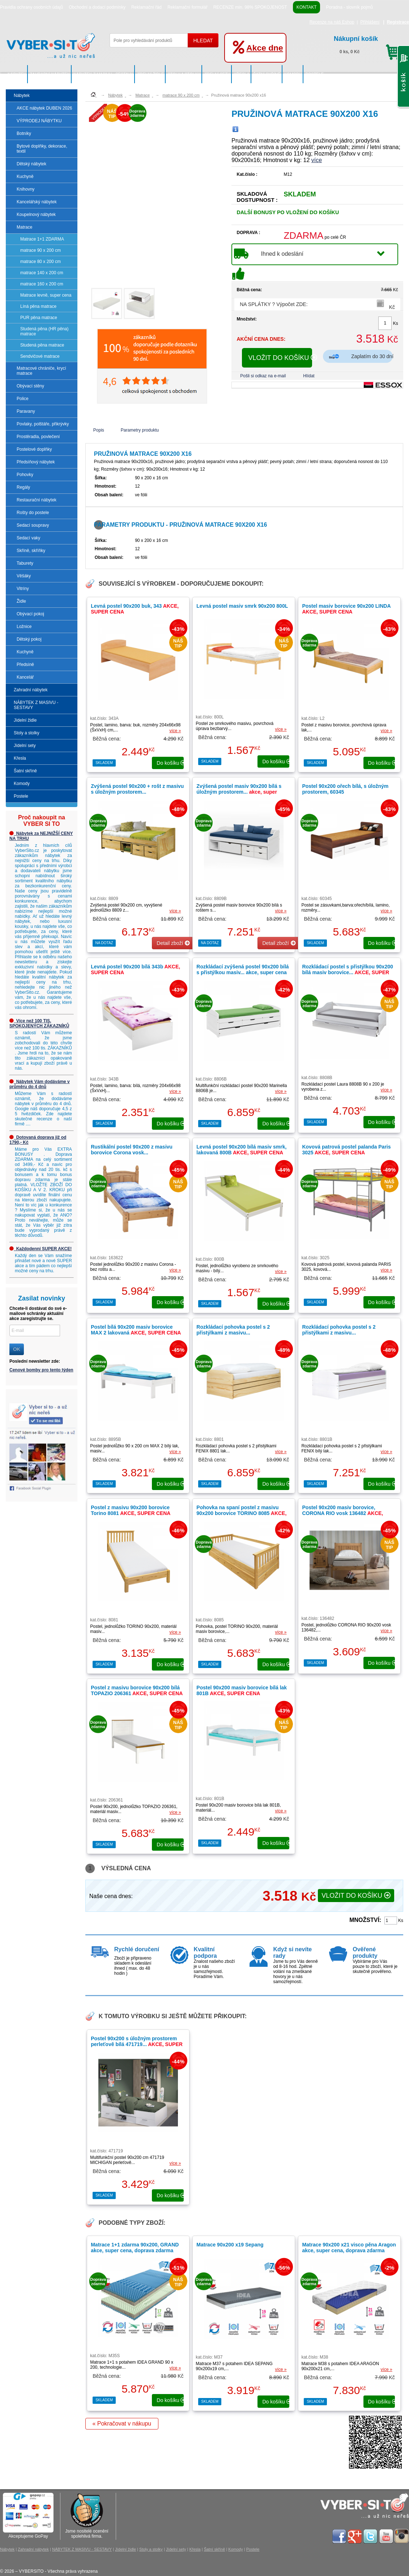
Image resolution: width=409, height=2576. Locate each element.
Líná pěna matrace (38, 306)
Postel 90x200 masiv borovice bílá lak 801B (241, 1690)
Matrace (24, 227)
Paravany (26, 411)
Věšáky (24, 575)
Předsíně (25, 664)
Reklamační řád (146, 7)
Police (23, 398)
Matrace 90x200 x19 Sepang (229, 2245)
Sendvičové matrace (40, 356)
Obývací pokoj (30, 613)
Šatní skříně (267, 74)
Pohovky (25, 474)
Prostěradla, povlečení (38, 436)
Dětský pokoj (29, 639)
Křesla (241, 74)
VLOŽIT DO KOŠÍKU (280, 357)
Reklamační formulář (187, 7)
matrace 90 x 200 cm (40, 250)
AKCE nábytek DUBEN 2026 (44, 108)
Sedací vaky (28, 537)
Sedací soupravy (33, 525)
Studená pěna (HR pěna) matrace (44, 331)
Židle (21, 601)
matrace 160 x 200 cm (41, 284)
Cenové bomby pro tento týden (41, 1369)
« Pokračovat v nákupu (121, 2423)
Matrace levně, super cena (45, 295)
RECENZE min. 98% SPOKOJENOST (250, 7)
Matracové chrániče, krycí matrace (41, 371)
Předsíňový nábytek (36, 461)
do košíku (170, 763)
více (316, 160)
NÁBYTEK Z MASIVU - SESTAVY (103, 74)
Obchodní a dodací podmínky (97, 7)
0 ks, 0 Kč (368, 43)
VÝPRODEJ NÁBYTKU (39, 120)
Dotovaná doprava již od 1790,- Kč (37, 1140)
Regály (23, 487)
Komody (293, 74)
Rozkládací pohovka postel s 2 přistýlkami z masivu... (233, 1330)
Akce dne (264, 47)
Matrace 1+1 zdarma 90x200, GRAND (135, 2247)
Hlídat (308, 375)
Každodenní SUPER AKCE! (40, 1248)
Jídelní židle (150, 74)
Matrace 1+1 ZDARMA (42, 239)
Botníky (24, 133)
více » (175, 730)
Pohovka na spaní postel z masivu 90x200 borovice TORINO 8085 (241, 1513)
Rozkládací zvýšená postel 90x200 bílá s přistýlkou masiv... (242, 969)
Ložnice (24, 626)
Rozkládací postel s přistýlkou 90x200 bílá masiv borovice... (347, 972)
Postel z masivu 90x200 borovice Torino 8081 (130, 1510)
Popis (98, 430)
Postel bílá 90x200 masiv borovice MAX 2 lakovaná (136, 1330)
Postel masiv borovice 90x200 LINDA (346, 609)
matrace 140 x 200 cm (41, 272)
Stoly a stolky (183, 74)
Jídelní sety (217, 74)
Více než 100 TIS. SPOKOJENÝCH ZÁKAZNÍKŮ (39, 1023)
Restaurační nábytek (36, 499)
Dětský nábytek (31, 163)
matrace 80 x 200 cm (40, 261)
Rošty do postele (33, 512)
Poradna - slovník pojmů (349, 7)
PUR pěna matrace (38, 317)
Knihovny (25, 189)
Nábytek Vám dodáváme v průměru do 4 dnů (39, 1084)
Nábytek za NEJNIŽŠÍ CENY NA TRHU (41, 836)
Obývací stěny (30, 386)
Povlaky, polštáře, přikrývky (43, 423)
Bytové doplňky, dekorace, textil (42, 149)
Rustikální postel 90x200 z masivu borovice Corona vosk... (131, 1149)
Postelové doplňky (34, 449)
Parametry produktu (140, 430)
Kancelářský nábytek (37, 201)
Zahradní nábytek (50, 74)
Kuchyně (25, 176)
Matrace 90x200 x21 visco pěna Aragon (349, 2247)
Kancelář (25, 677)
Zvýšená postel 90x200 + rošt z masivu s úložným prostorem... (137, 789)
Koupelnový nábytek (36, 214)
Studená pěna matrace (42, 345)
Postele (314, 74)
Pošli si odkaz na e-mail (263, 375)
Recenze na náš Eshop (332, 22)
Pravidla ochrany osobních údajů (31, 7)
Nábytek (17, 74)
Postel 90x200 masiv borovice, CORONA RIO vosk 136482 (342, 1513)
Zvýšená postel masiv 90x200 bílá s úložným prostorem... (238, 792)
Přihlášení (369, 22)
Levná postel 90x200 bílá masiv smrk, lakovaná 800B (241, 1149)
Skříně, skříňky (31, 550)
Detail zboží (173, 943)
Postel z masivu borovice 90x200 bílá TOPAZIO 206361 (137, 1690)
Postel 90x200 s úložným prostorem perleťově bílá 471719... (137, 2044)
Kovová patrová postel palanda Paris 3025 (346, 1149)
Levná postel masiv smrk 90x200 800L (242, 606)
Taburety (25, 563)
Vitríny (23, 588)
